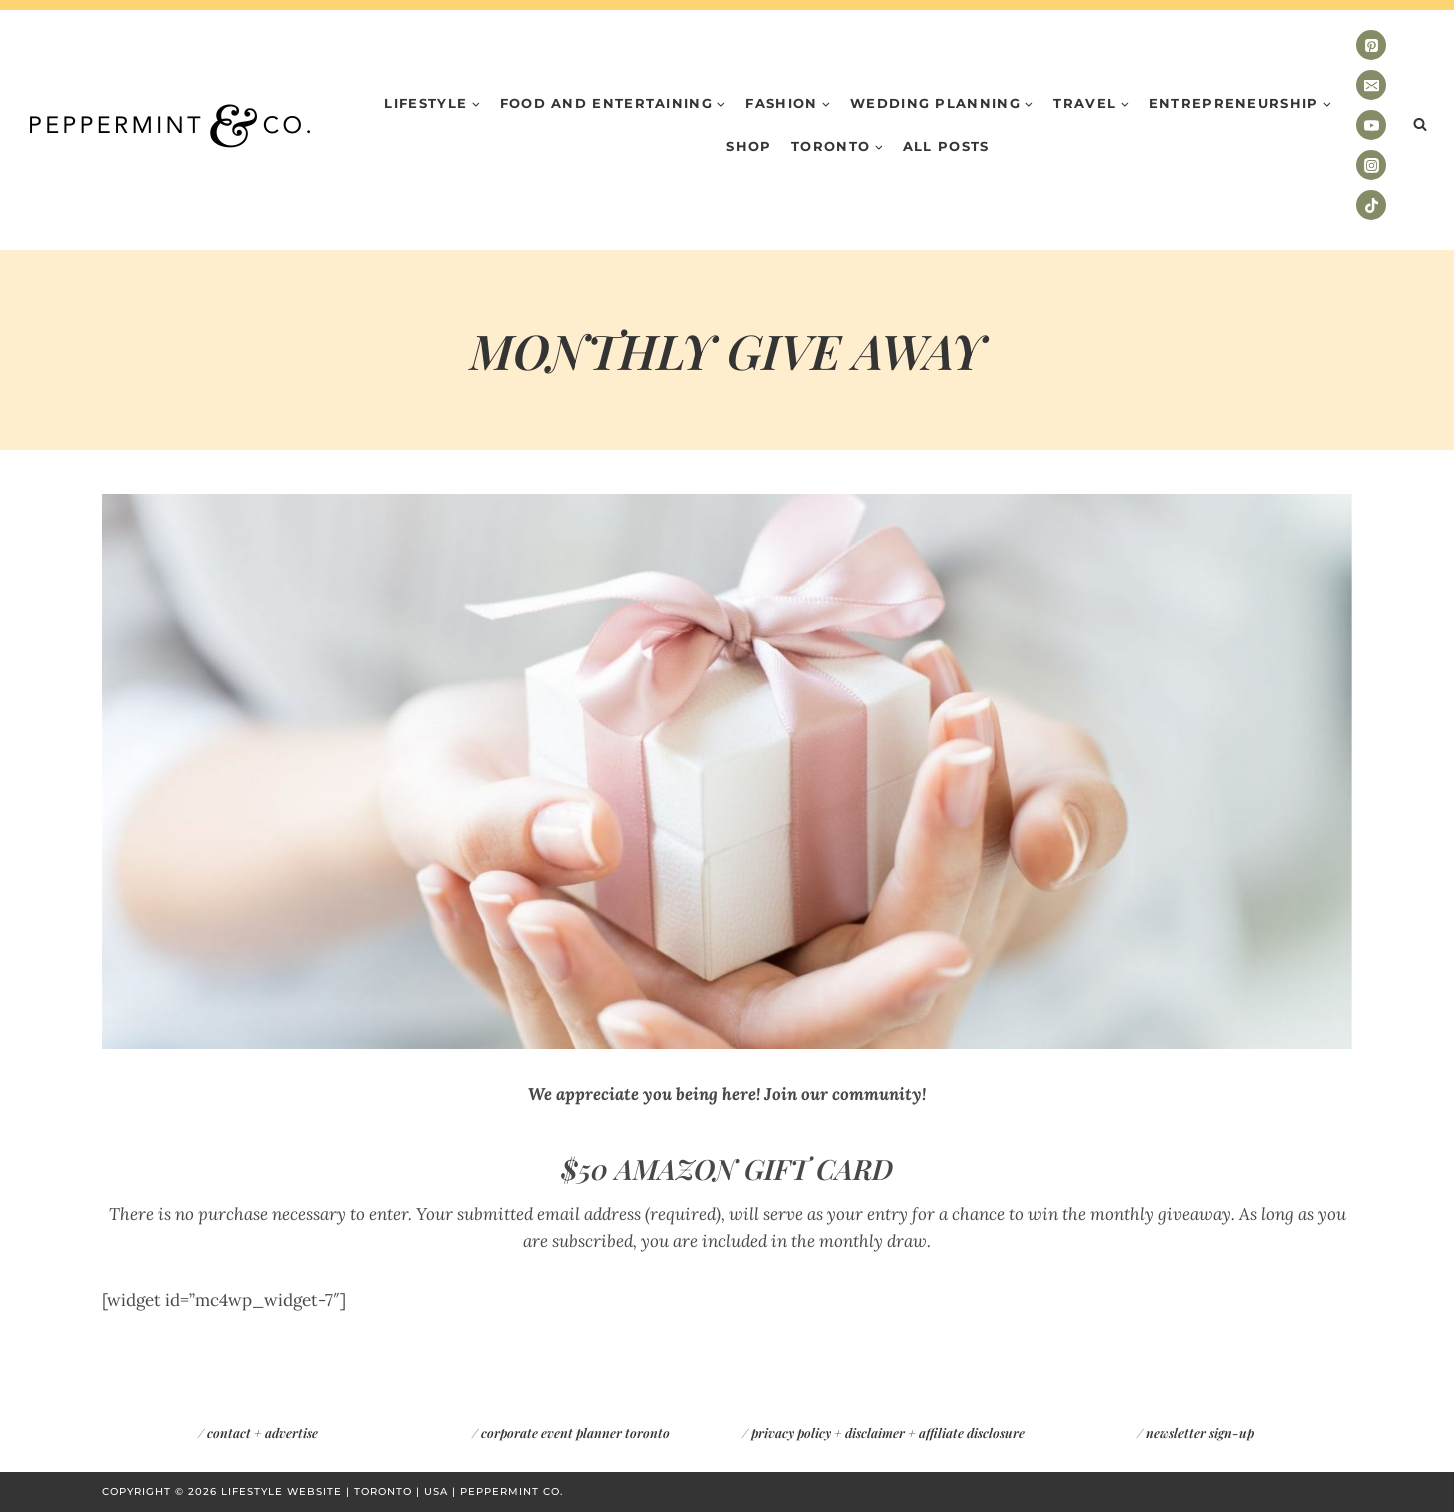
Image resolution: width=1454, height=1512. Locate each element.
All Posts (946, 146)
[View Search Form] (1420, 125)
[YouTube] (1371, 125)
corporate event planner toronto (575, 1432)
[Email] (1371, 85)
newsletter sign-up (1200, 1432)
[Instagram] (1371, 165)
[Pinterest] (1371, 45)
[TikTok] (1371, 205)
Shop (748, 146)
